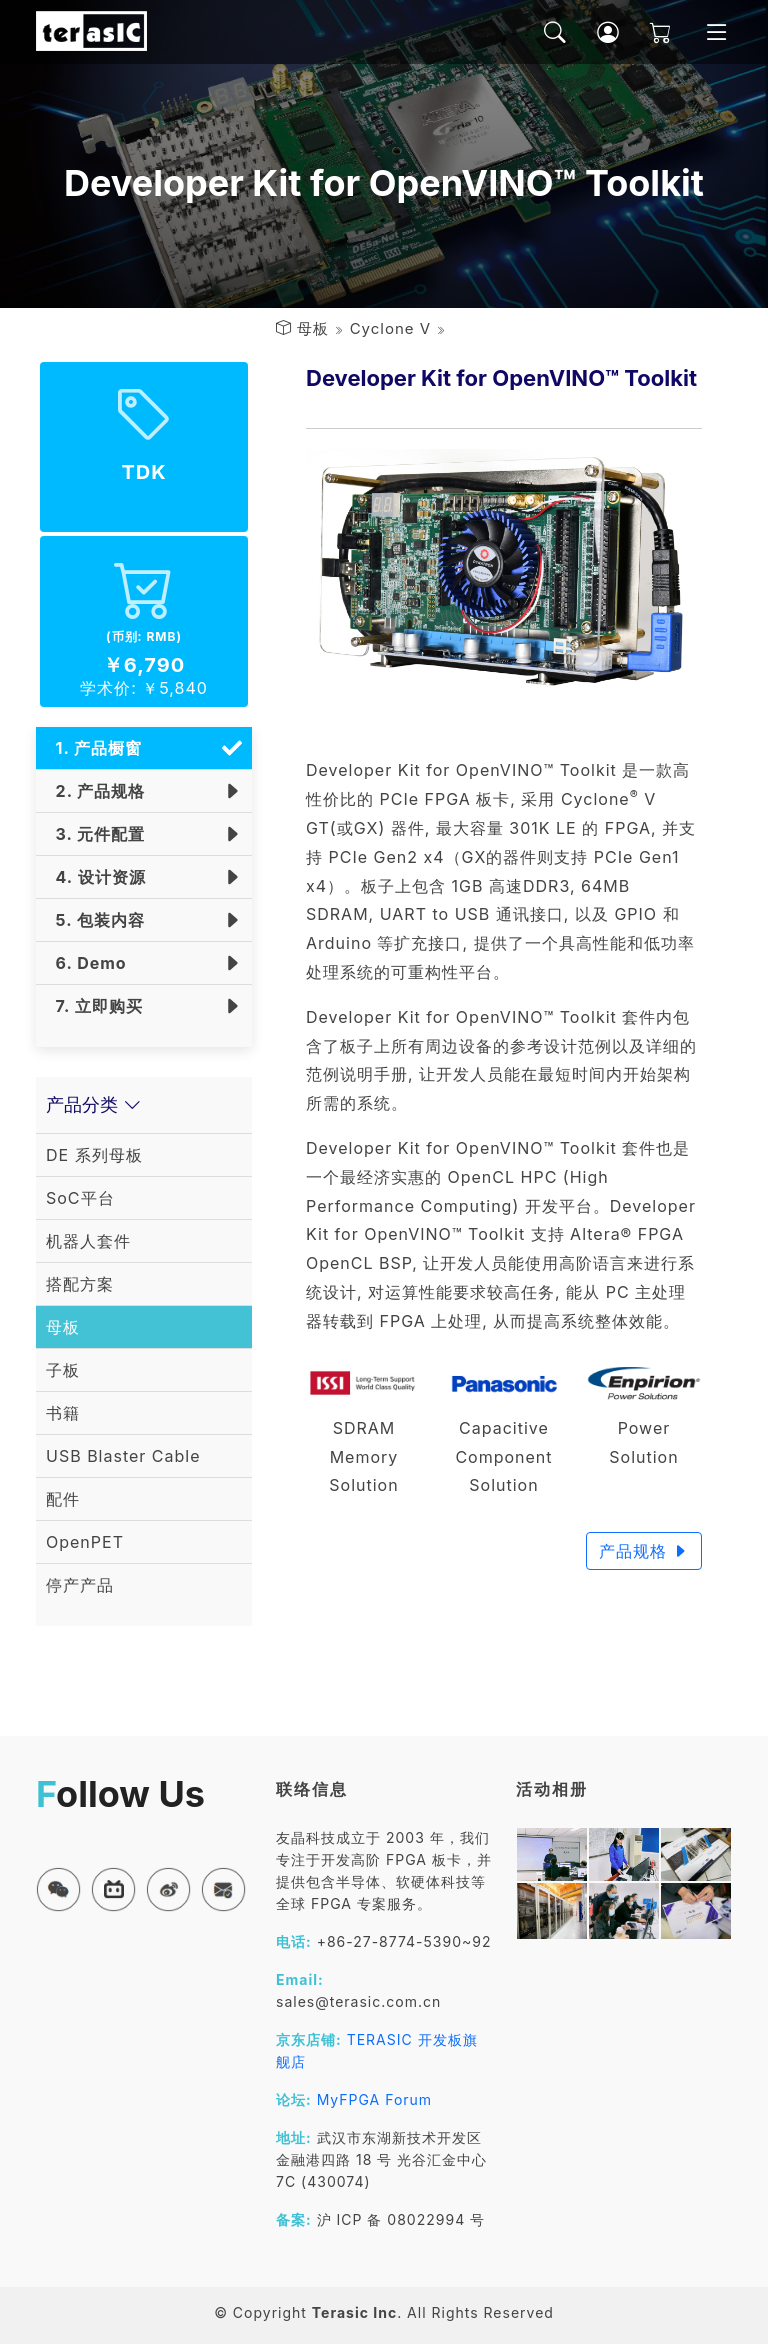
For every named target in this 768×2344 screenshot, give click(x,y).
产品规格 (644, 1551)
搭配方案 (80, 1284)
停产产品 (80, 1585)
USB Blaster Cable (123, 1456)
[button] (58, 1889)
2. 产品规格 (95, 791)
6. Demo (86, 963)
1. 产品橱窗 (94, 748)
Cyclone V (390, 328)
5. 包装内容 (95, 920)
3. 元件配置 (95, 834)
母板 (313, 328)
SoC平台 (80, 1198)
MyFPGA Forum (375, 2099)
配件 (63, 1499)
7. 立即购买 (94, 1006)
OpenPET (85, 1542)
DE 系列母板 (94, 1155)
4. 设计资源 (96, 877)
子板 (63, 1370)
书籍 (63, 1413)
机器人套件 (88, 1241)
